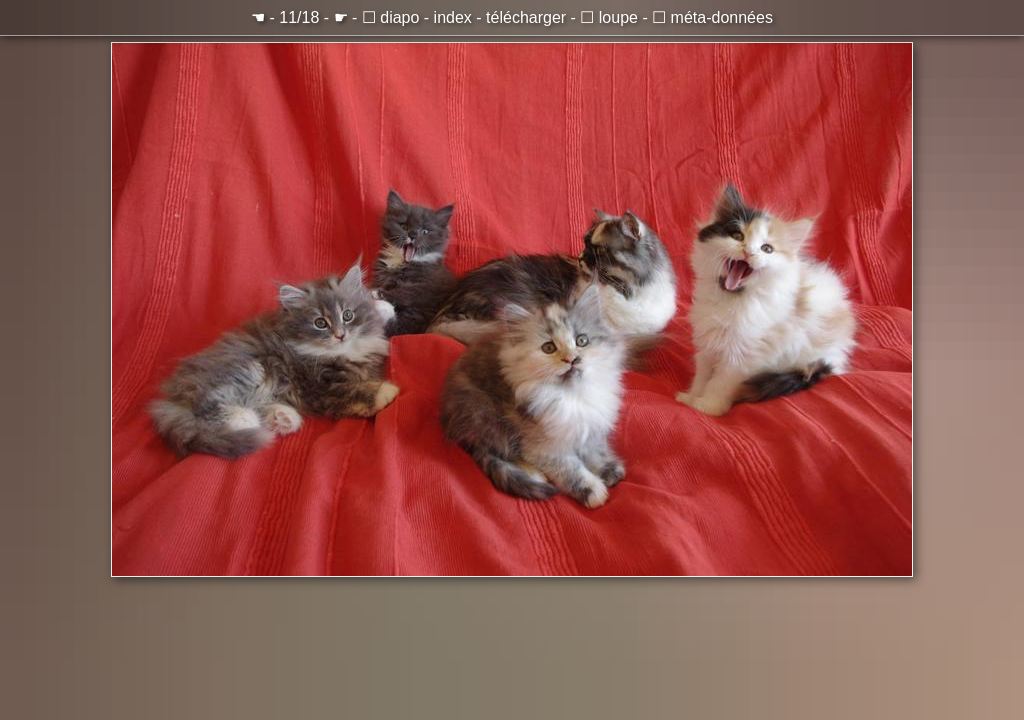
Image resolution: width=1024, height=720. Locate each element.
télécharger (526, 17)
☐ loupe (609, 17)
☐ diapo (391, 17)
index (453, 17)
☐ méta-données (712, 17)
